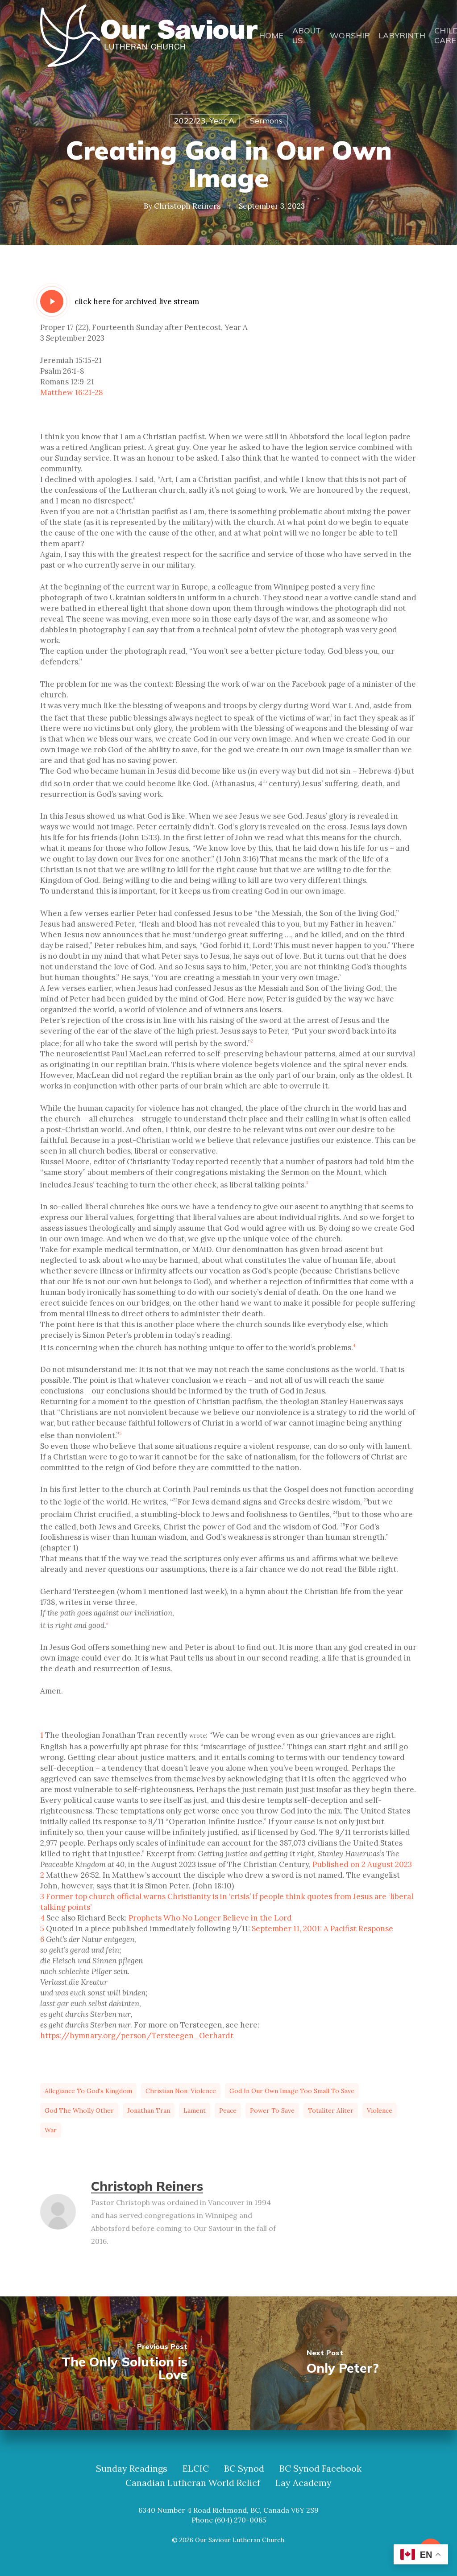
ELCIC (196, 2468)
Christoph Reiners (187, 206)
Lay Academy (303, 2482)
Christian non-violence (180, 2091)
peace (228, 2110)
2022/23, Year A (204, 120)
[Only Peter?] (342, 2363)
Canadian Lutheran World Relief (192, 2482)
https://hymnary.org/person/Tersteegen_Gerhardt (136, 2035)
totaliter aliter (330, 2110)
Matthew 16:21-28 (71, 392)
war (51, 2130)
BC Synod (244, 2468)
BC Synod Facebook (320, 2468)
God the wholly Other (79, 2110)
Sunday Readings (131, 2468)
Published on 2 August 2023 (362, 1864)
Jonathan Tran (148, 2110)
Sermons (266, 120)
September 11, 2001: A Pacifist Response (322, 1928)
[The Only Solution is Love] (114, 2363)
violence (379, 2110)
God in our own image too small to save (291, 2091)
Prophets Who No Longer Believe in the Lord (210, 1918)
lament (194, 2110)
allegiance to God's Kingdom (88, 2091)
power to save (272, 2110)
